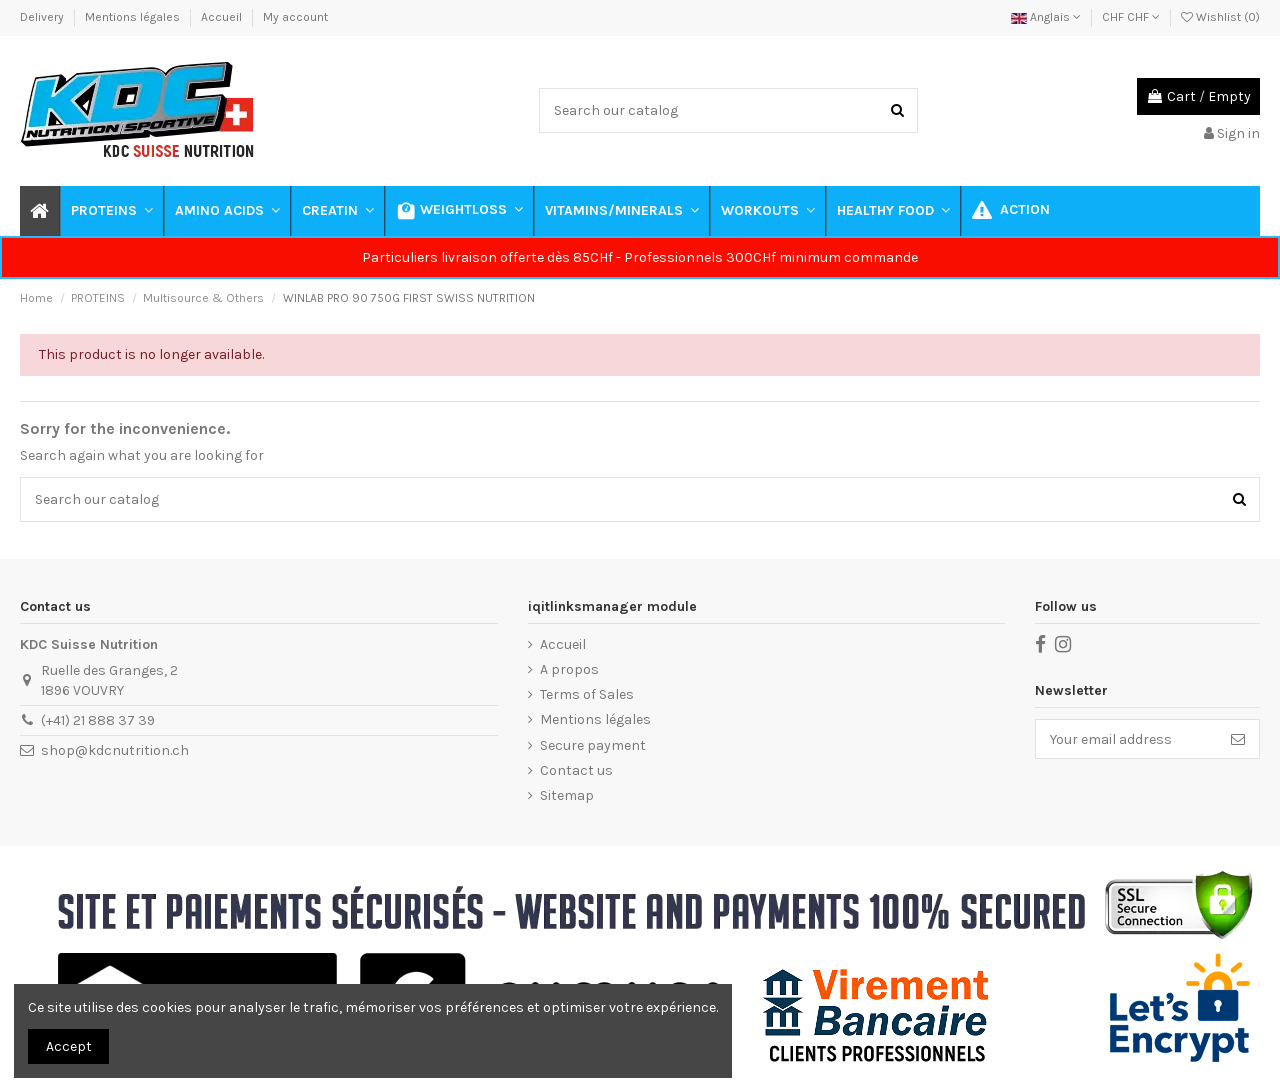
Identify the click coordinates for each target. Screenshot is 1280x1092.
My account (295, 17)
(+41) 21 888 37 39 (98, 720)
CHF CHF (1131, 17)
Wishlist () (1220, 17)
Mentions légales (134, 17)
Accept (69, 1046)
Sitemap (567, 795)
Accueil (223, 17)
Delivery (43, 17)
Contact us (576, 770)
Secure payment (593, 745)
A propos (569, 669)
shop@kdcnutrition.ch (115, 750)
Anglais (1046, 17)
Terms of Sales (587, 694)
